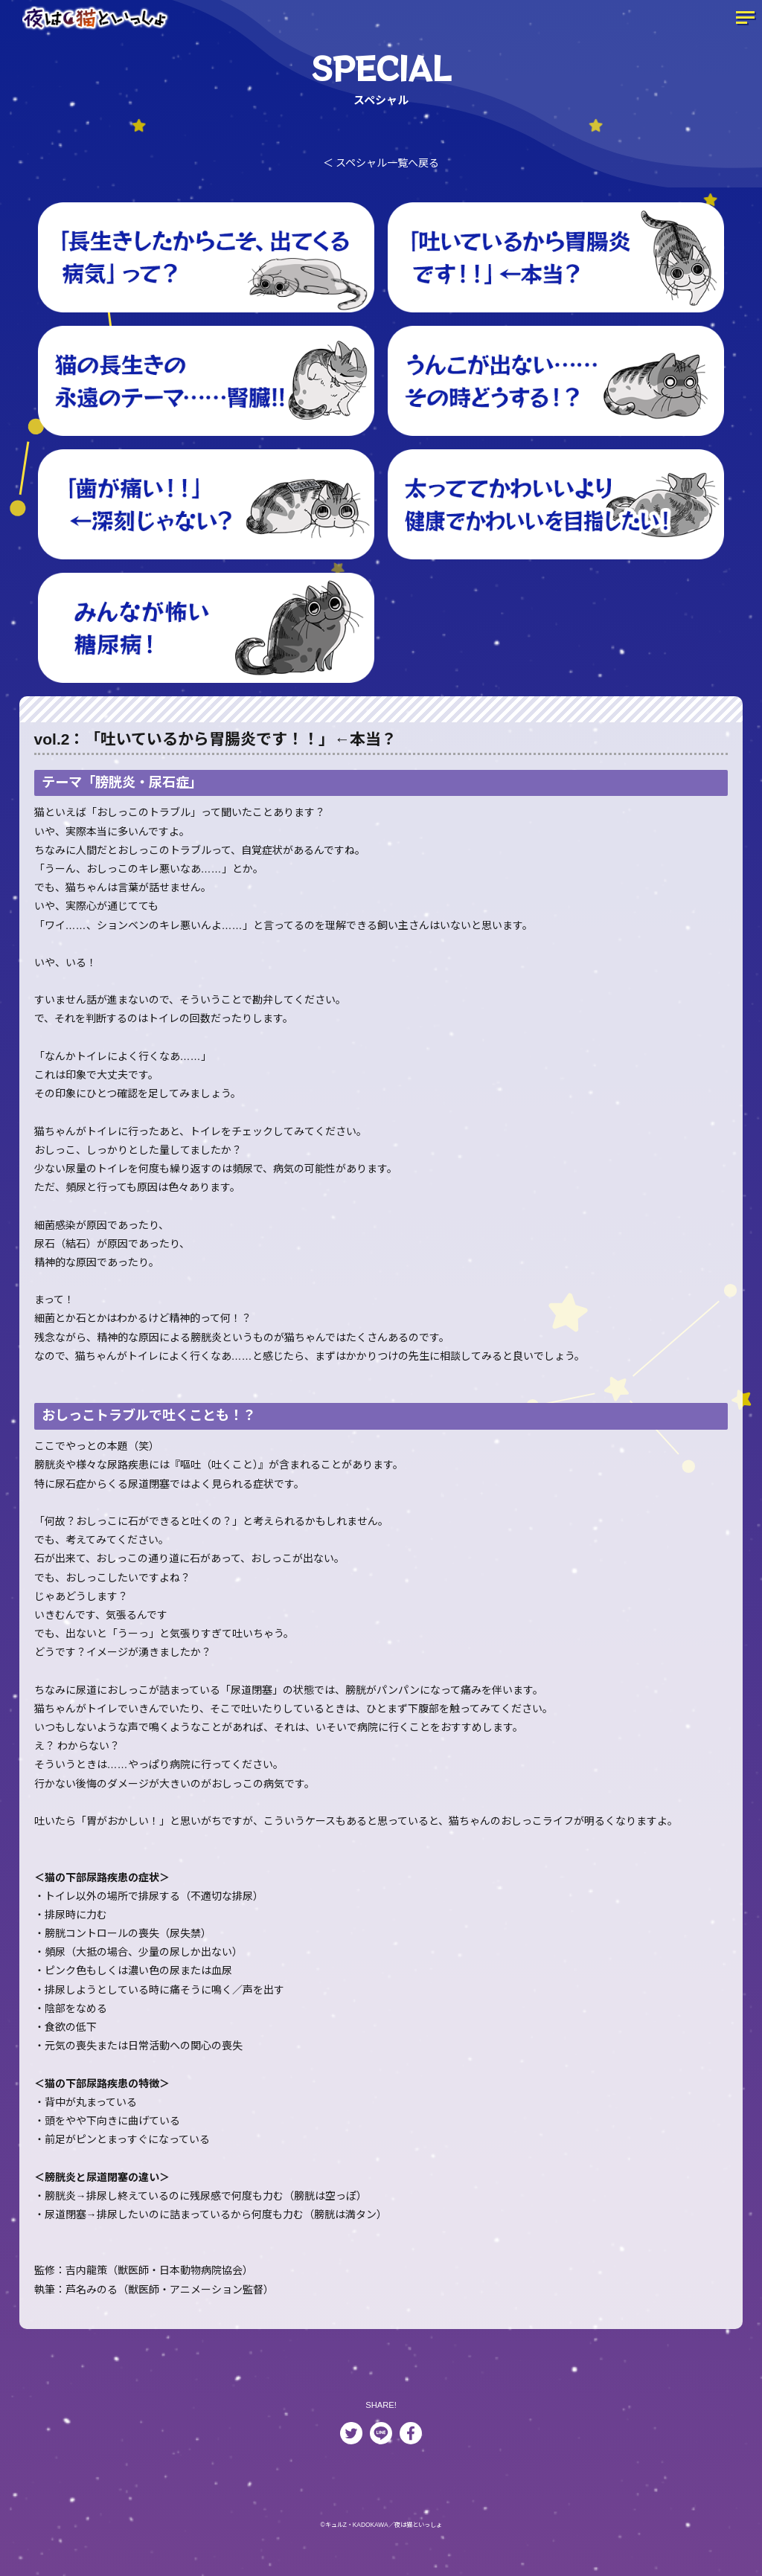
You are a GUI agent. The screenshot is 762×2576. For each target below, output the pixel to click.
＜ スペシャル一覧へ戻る (381, 163)
